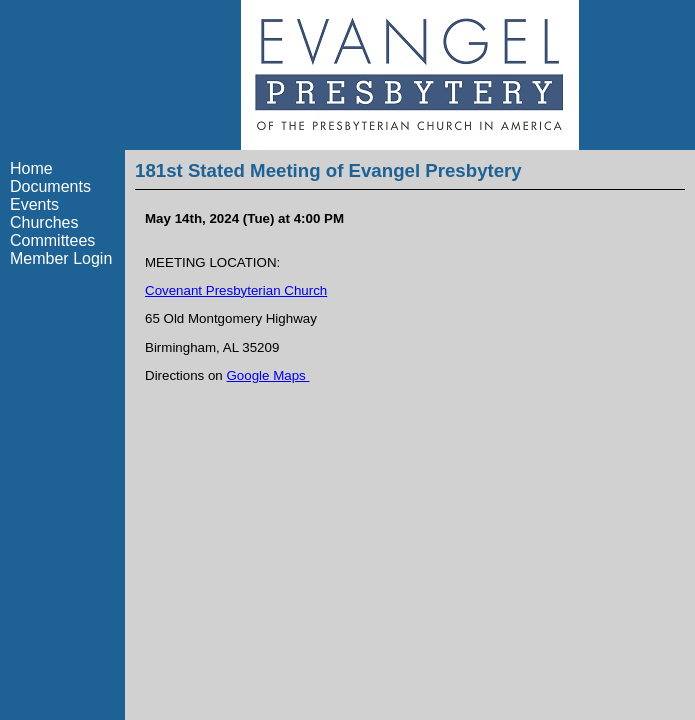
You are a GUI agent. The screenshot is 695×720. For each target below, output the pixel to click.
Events (34, 204)
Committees (52, 240)
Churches (44, 222)
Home (31, 168)
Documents (50, 186)
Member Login (61, 258)
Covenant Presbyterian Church (236, 290)
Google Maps (268, 375)
